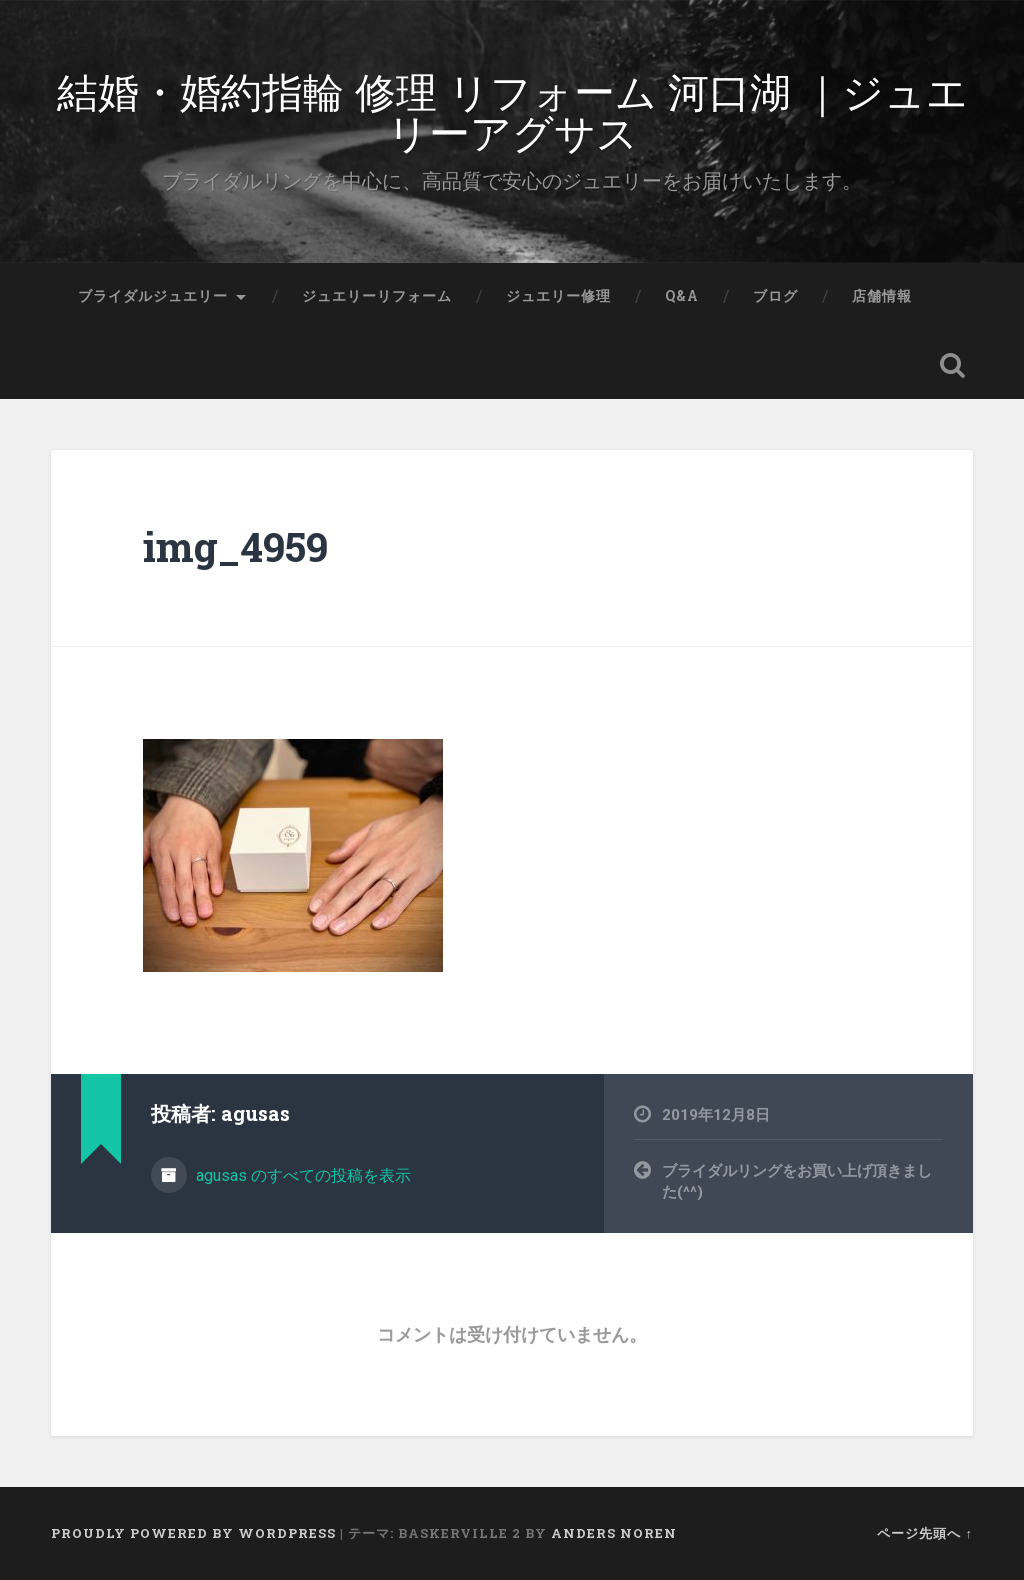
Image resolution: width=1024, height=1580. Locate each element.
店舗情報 (882, 296)
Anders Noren (614, 1533)
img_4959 (235, 546)
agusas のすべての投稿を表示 (301, 1175)
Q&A (682, 296)
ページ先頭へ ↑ (924, 1533)
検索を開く (953, 365)
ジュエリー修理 (558, 296)
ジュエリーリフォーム (377, 296)
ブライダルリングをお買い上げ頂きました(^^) (797, 1181)
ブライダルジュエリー (153, 296)
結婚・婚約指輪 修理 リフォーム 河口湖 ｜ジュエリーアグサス (512, 110)
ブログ (775, 296)
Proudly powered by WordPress (193, 1533)
